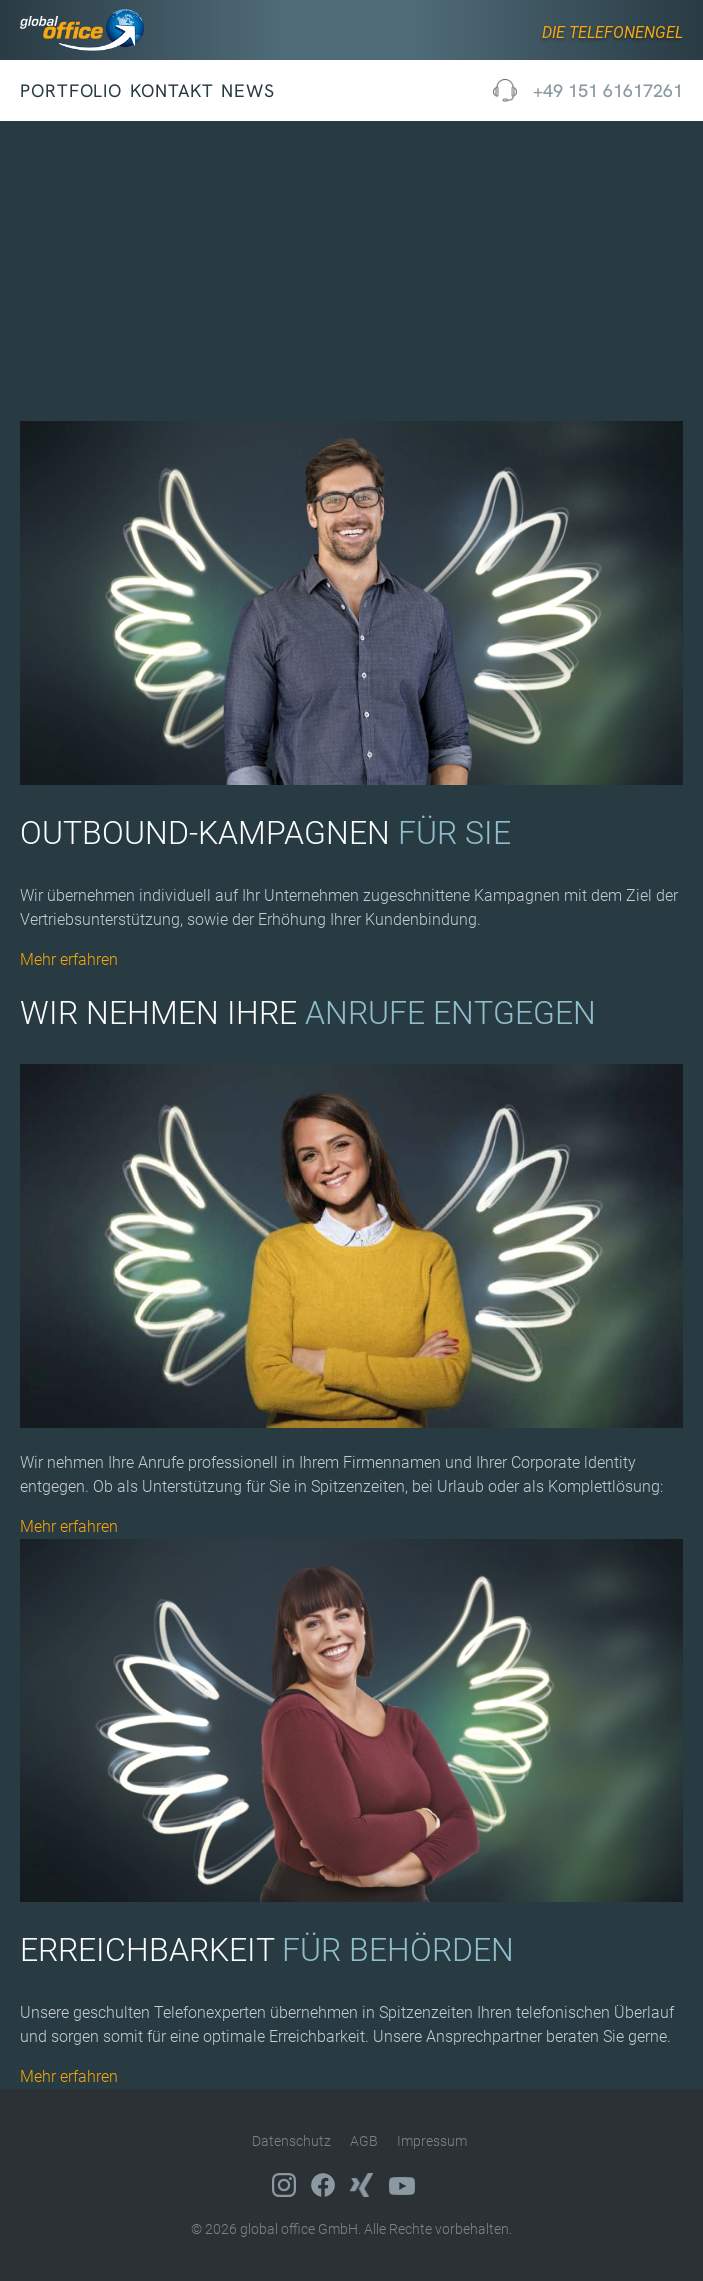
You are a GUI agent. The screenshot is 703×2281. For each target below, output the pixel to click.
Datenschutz (291, 2141)
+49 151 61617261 (608, 90)
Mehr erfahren (69, 959)
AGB (364, 2141)
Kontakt (171, 90)
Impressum (432, 2141)
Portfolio (71, 90)
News (248, 90)
